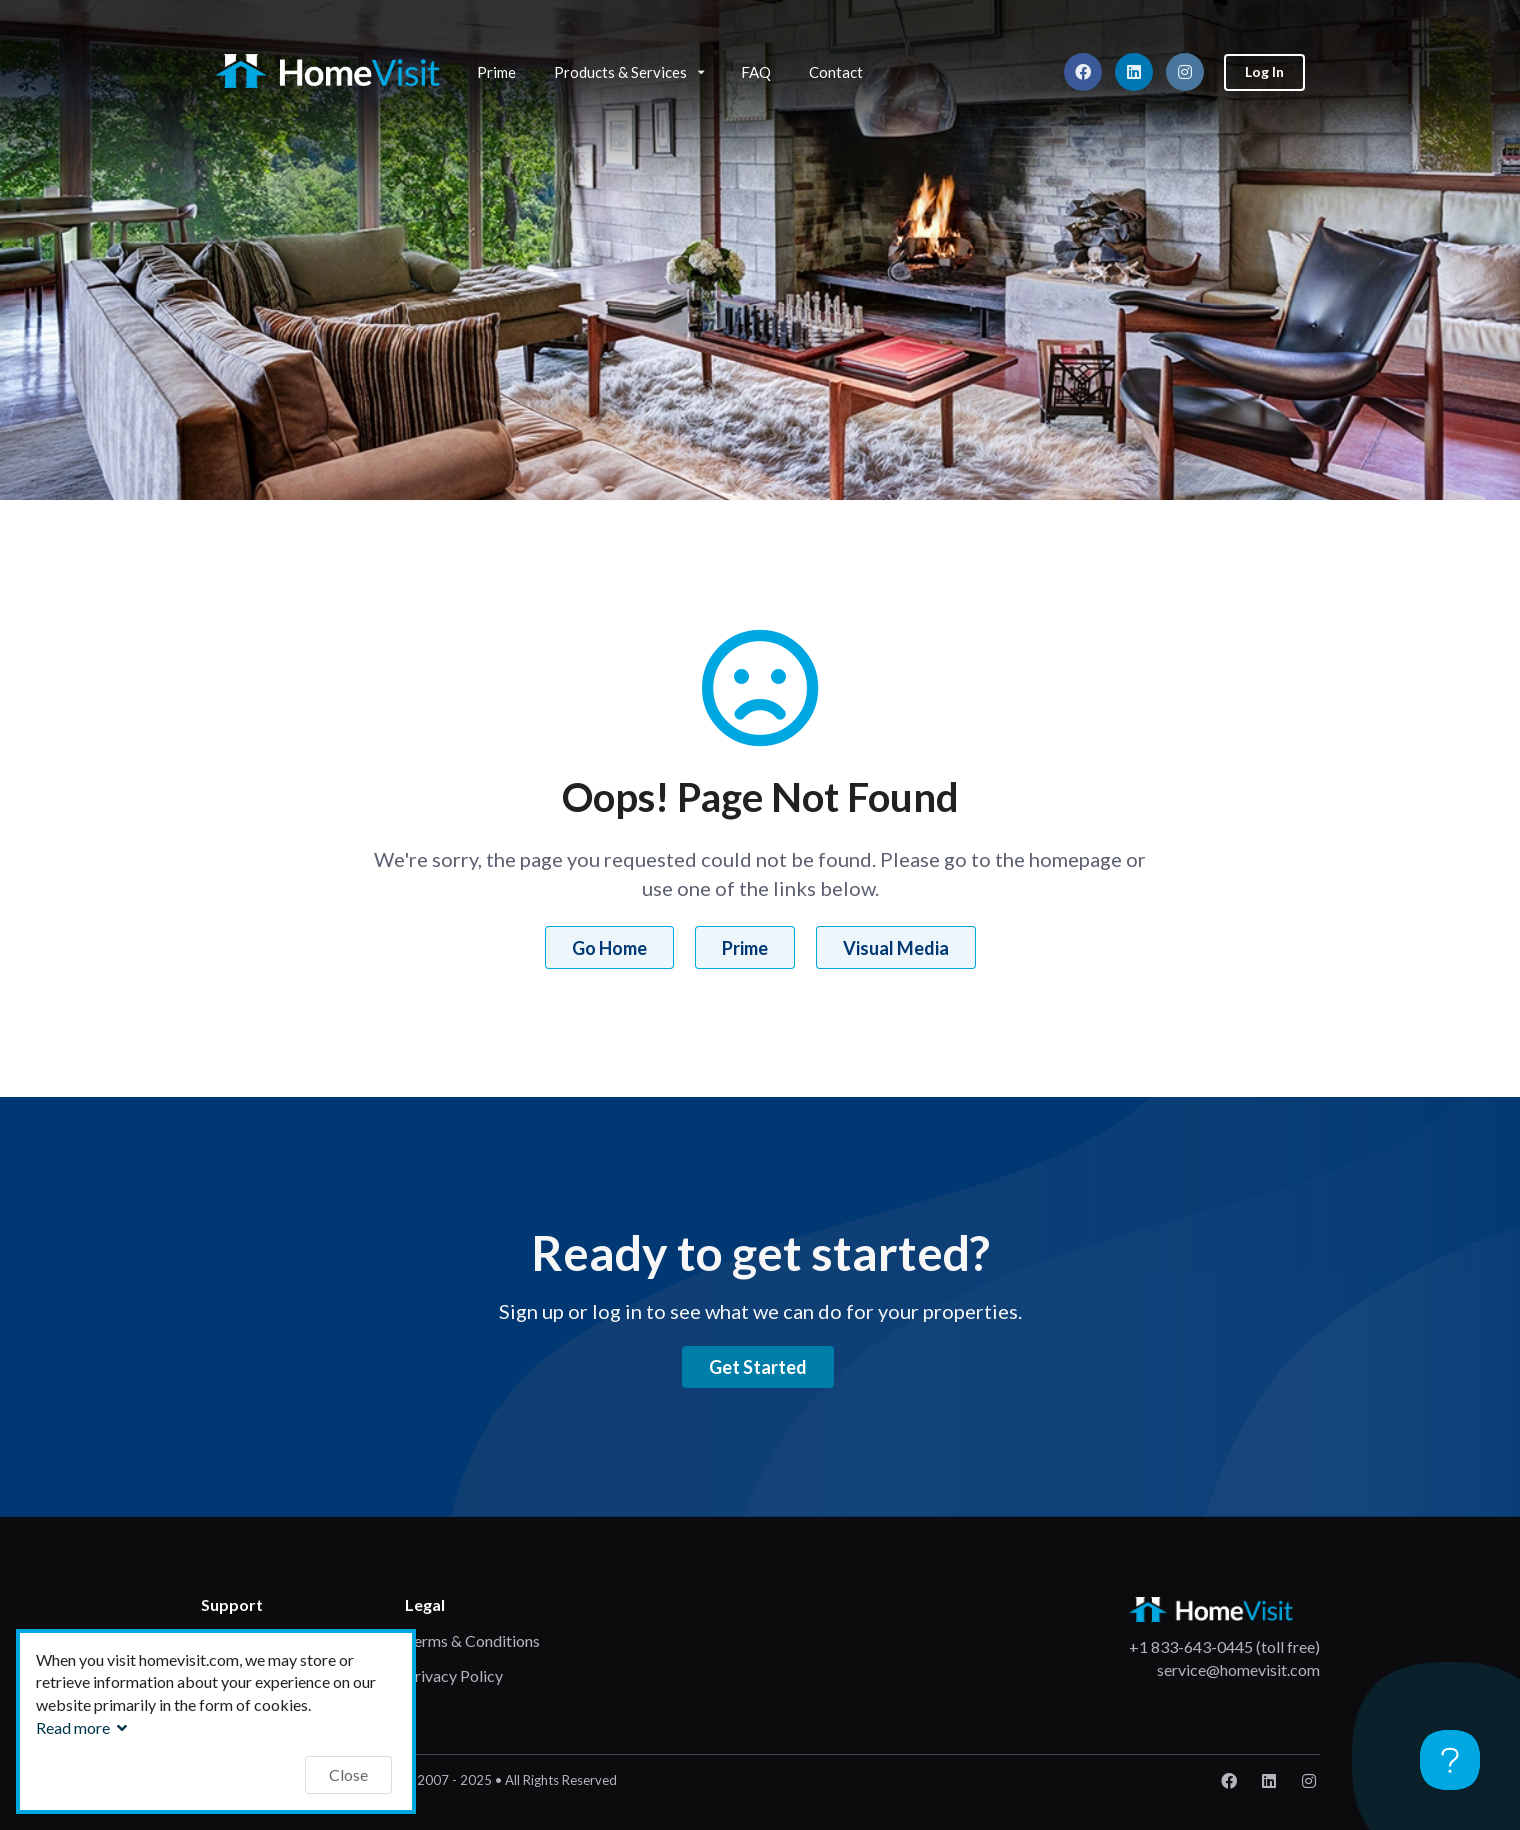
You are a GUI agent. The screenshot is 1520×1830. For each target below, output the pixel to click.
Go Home (609, 948)
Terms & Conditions (472, 1640)
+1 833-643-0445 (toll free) (1224, 1646)
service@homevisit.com (1238, 1669)
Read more (84, 1727)
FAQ (756, 72)
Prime (496, 72)
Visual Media (896, 948)
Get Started (758, 1367)
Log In (1264, 71)
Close (348, 1774)
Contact (836, 72)
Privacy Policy (454, 1675)
